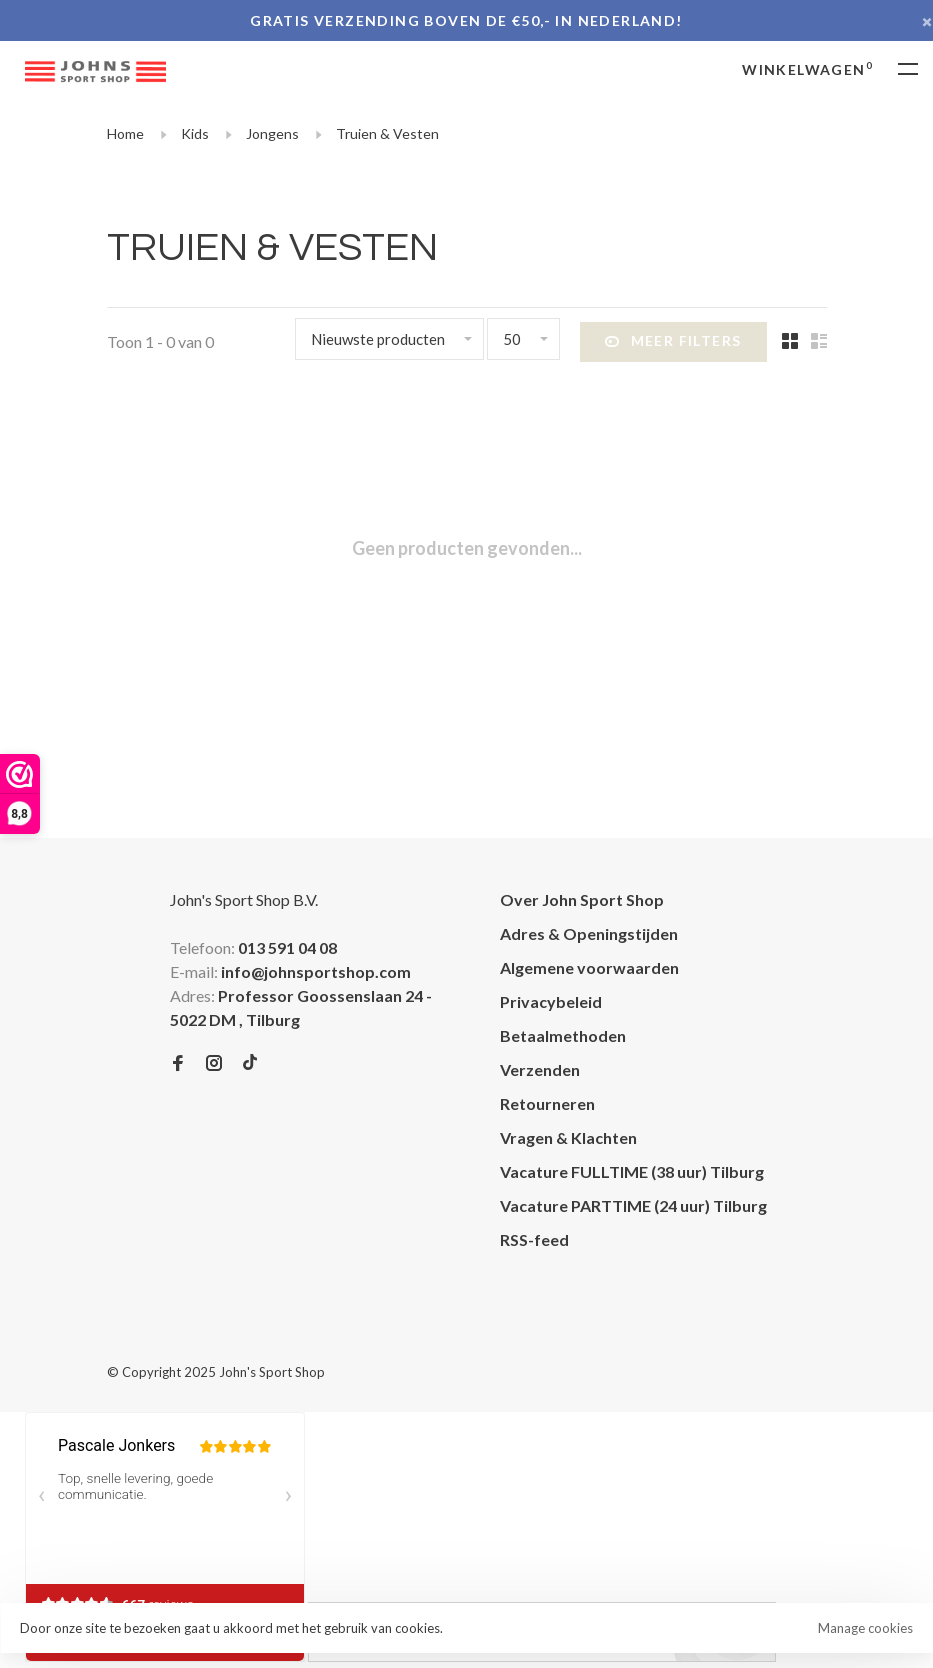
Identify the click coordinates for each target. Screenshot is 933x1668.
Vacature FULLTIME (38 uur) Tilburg (632, 1171)
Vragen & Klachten (568, 1137)
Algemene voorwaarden (589, 967)
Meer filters (673, 342)
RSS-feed (534, 1239)
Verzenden (540, 1069)
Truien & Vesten (387, 133)
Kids (195, 133)
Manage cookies (865, 1628)
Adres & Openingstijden (589, 933)
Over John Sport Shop (582, 899)
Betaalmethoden (563, 1035)
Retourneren (547, 1103)
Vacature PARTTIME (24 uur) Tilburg (633, 1205)
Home (125, 133)
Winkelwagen (807, 69)
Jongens (272, 133)
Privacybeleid (551, 1001)
